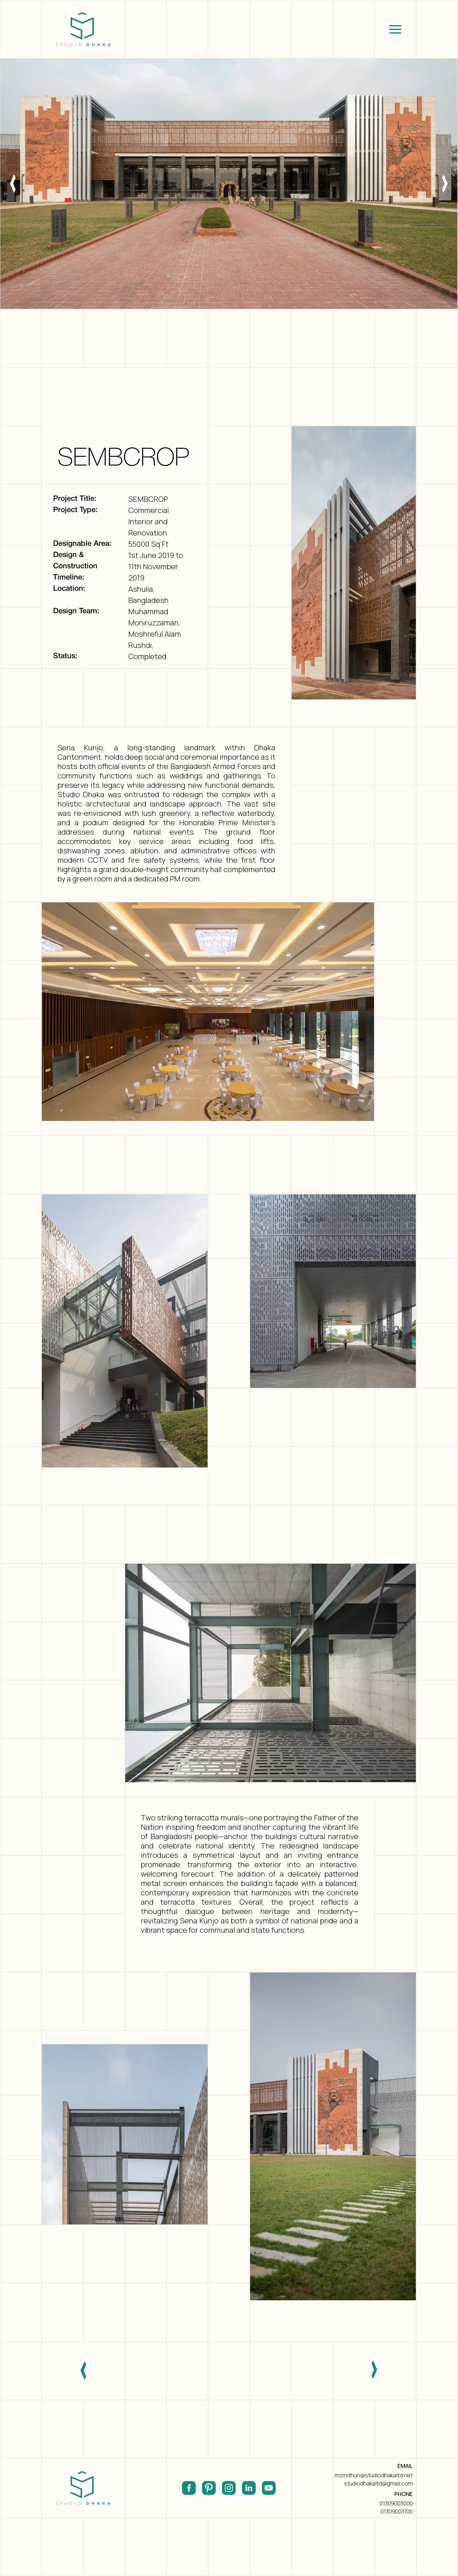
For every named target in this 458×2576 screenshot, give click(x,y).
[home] (83, 29)
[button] (395, 29)
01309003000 (396, 2503)
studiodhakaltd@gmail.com (378, 2483)
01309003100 (397, 2511)
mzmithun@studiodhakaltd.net (374, 2475)
